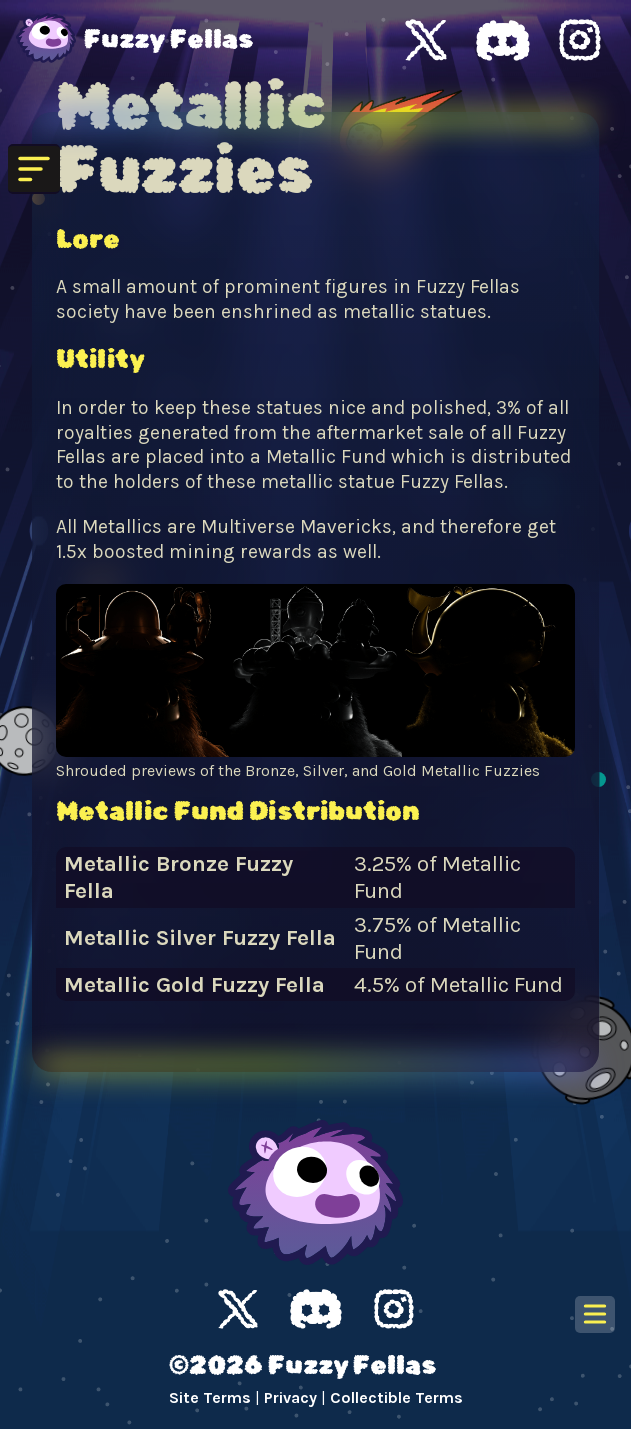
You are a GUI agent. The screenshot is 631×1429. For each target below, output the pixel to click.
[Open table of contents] (595, 1314)
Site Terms (210, 1397)
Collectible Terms (396, 1397)
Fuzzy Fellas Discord (503, 40)
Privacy (290, 1397)
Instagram (394, 1309)
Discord (316, 1309)
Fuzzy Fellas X (426, 40)
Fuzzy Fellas (168, 40)
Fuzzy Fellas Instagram (580, 40)
